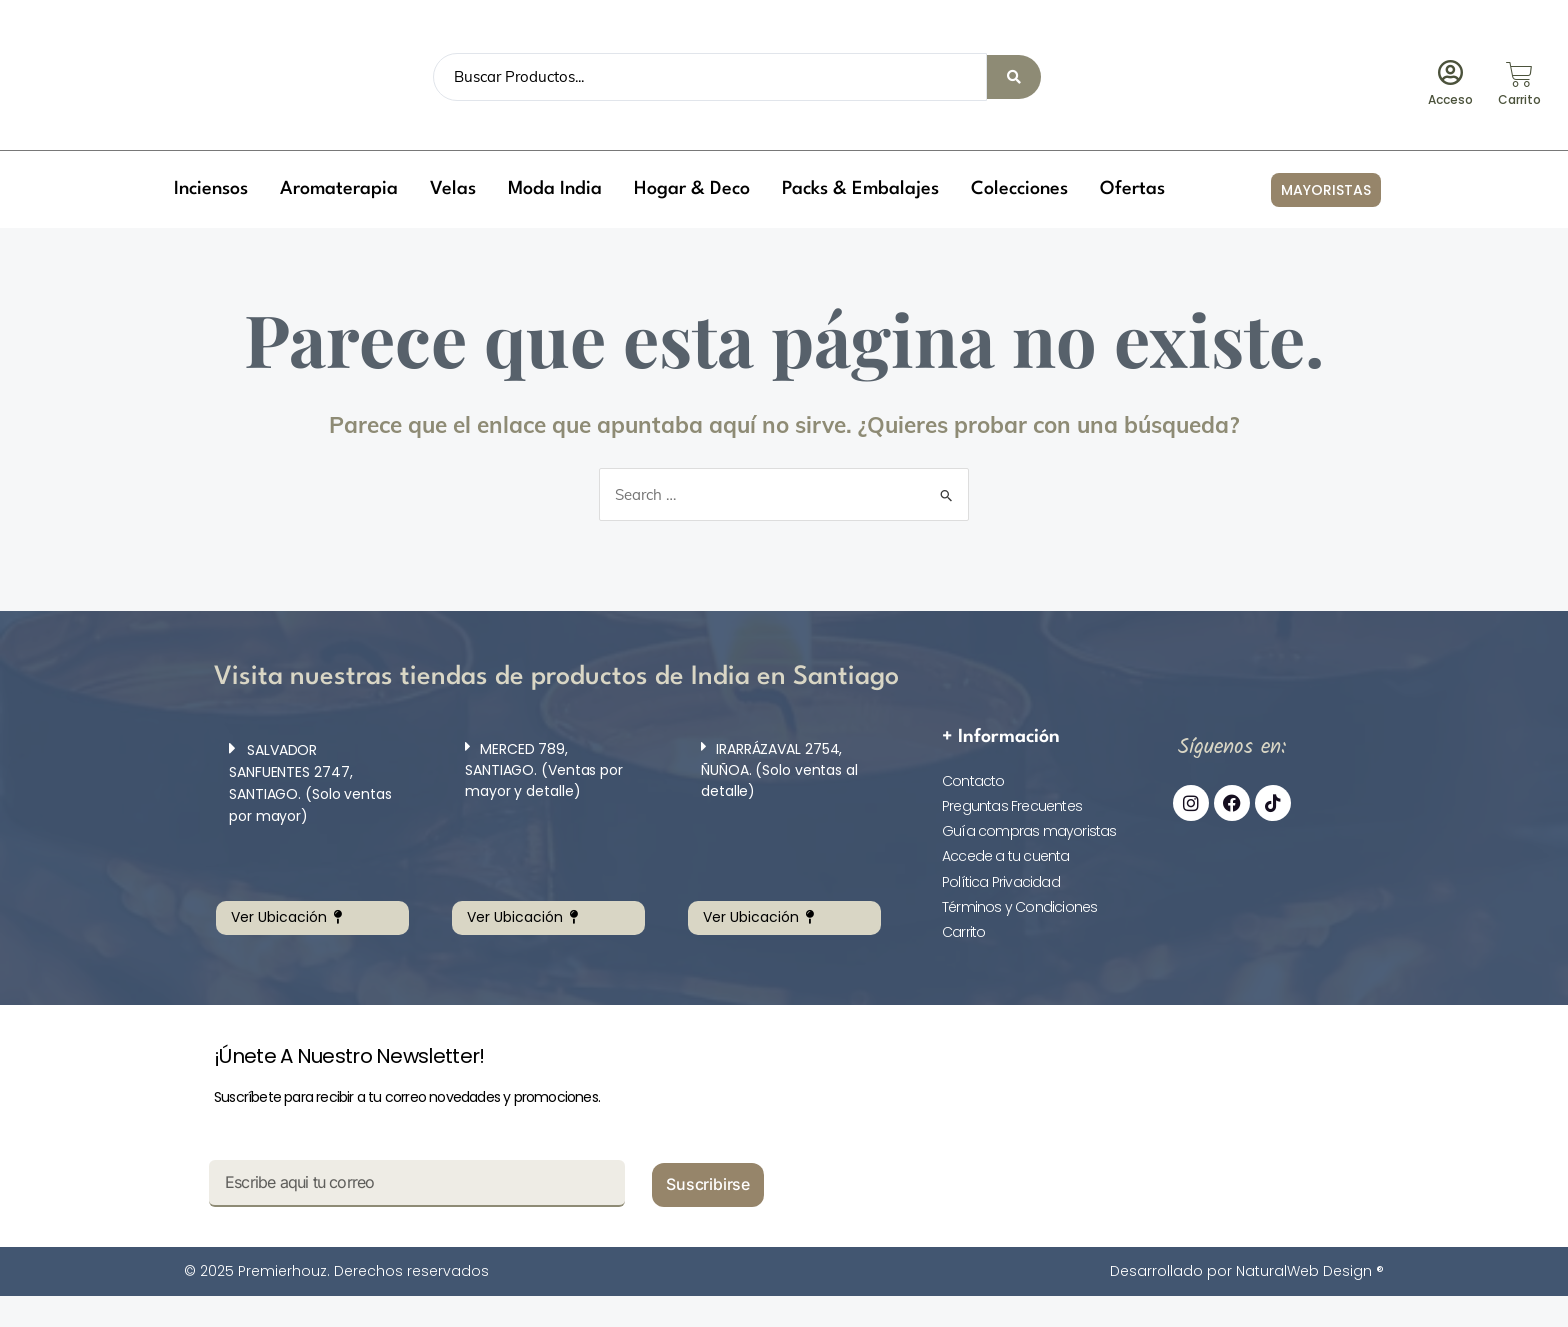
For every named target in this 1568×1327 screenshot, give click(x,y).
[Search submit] (1014, 77)
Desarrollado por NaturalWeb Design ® (1247, 1271)
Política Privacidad (1001, 882)
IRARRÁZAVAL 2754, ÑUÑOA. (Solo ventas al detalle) (779, 770)
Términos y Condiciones (1019, 907)
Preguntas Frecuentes (1012, 806)
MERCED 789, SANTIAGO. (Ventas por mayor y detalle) (544, 770)
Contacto (973, 781)
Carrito (963, 932)
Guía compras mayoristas (1029, 831)
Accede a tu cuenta (1006, 856)
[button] (211, 189)
